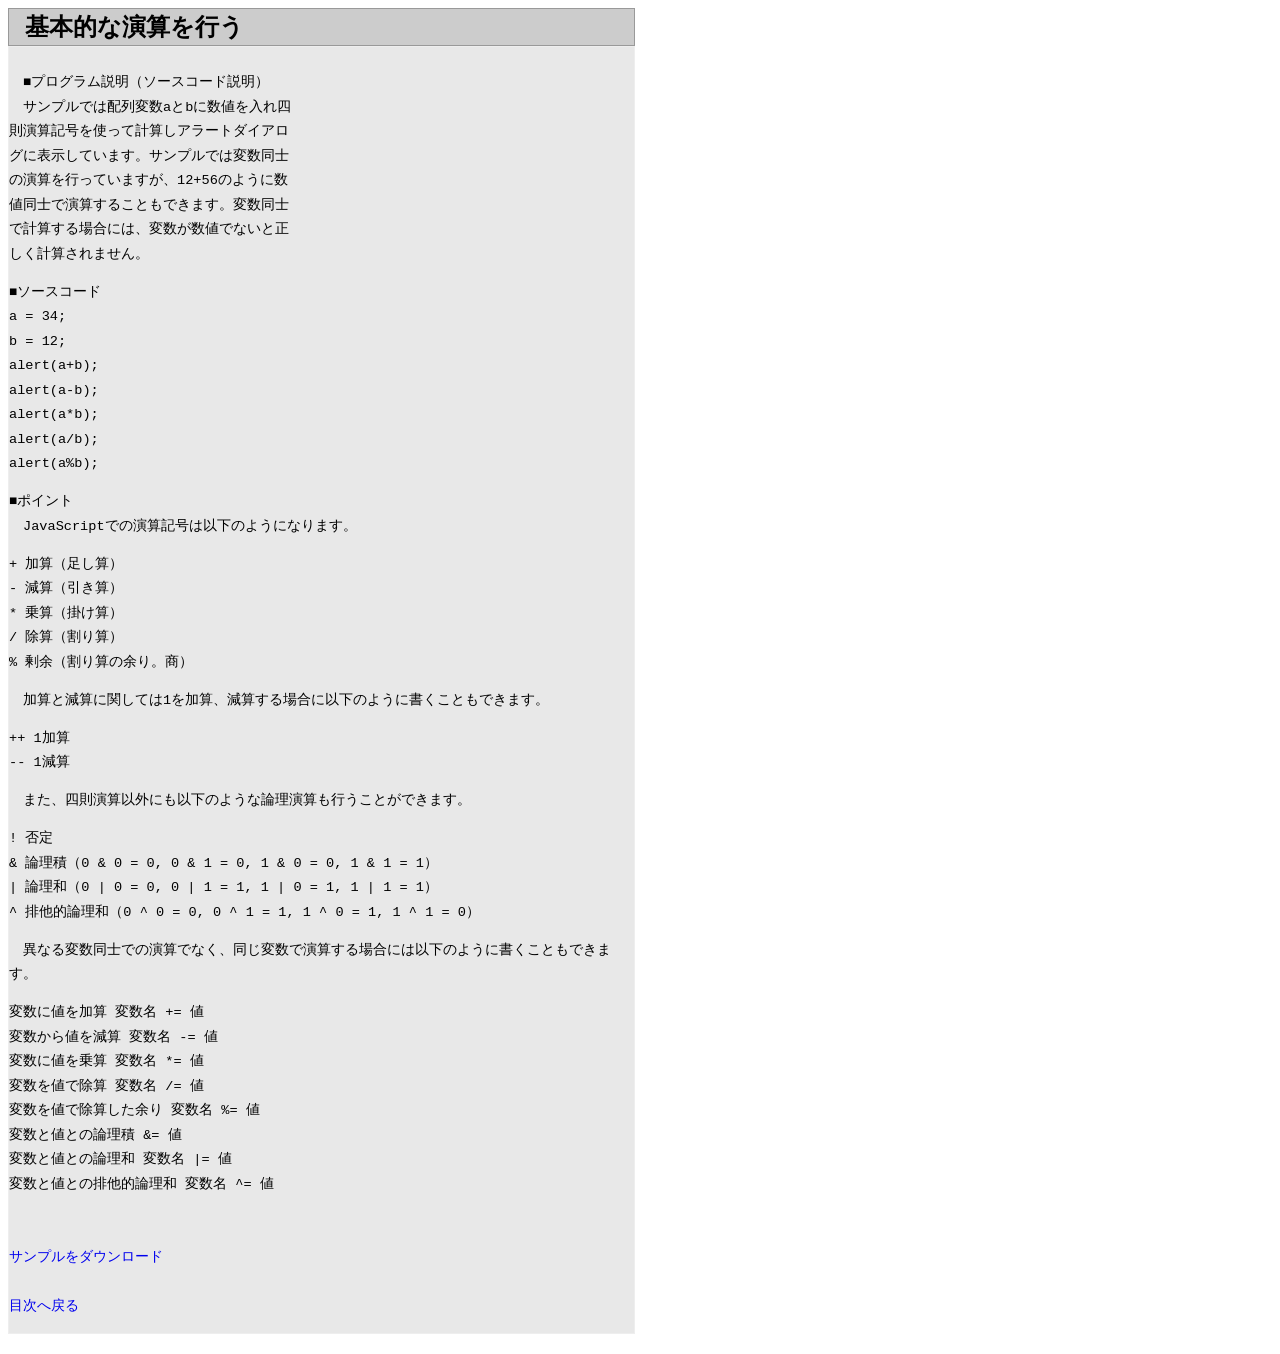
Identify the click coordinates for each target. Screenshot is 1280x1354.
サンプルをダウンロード (86, 1257)
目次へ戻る (44, 1306)
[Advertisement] (466, 187)
